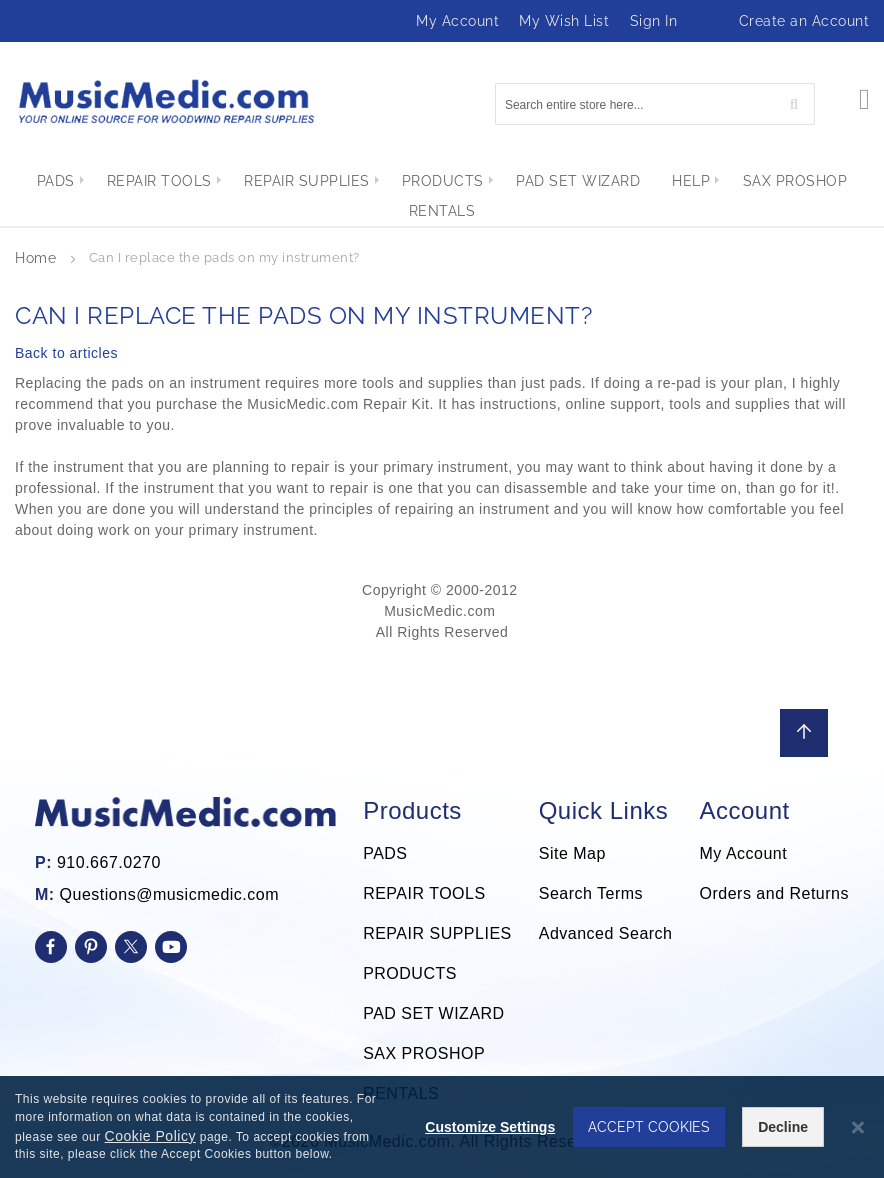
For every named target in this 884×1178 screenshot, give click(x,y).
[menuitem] (39, 181)
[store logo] (165, 101)
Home (38, 258)
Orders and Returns (774, 893)
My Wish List (564, 21)
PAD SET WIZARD (434, 1013)
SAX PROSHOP (424, 1053)
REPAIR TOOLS (424, 893)
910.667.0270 (109, 862)
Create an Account (804, 21)
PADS (385, 853)
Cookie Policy (150, 1136)
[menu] (442, 196)
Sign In (654, 21)
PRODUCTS (410, 973)
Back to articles (66, 353)
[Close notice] (858, 1127)
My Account (457, 21)
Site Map (572, 853)
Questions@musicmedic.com (169, 894)
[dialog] (442, 1127)
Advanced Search (606, 933)
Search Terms (591, 893)
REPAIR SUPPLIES (437, 933)
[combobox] (655, 104)
